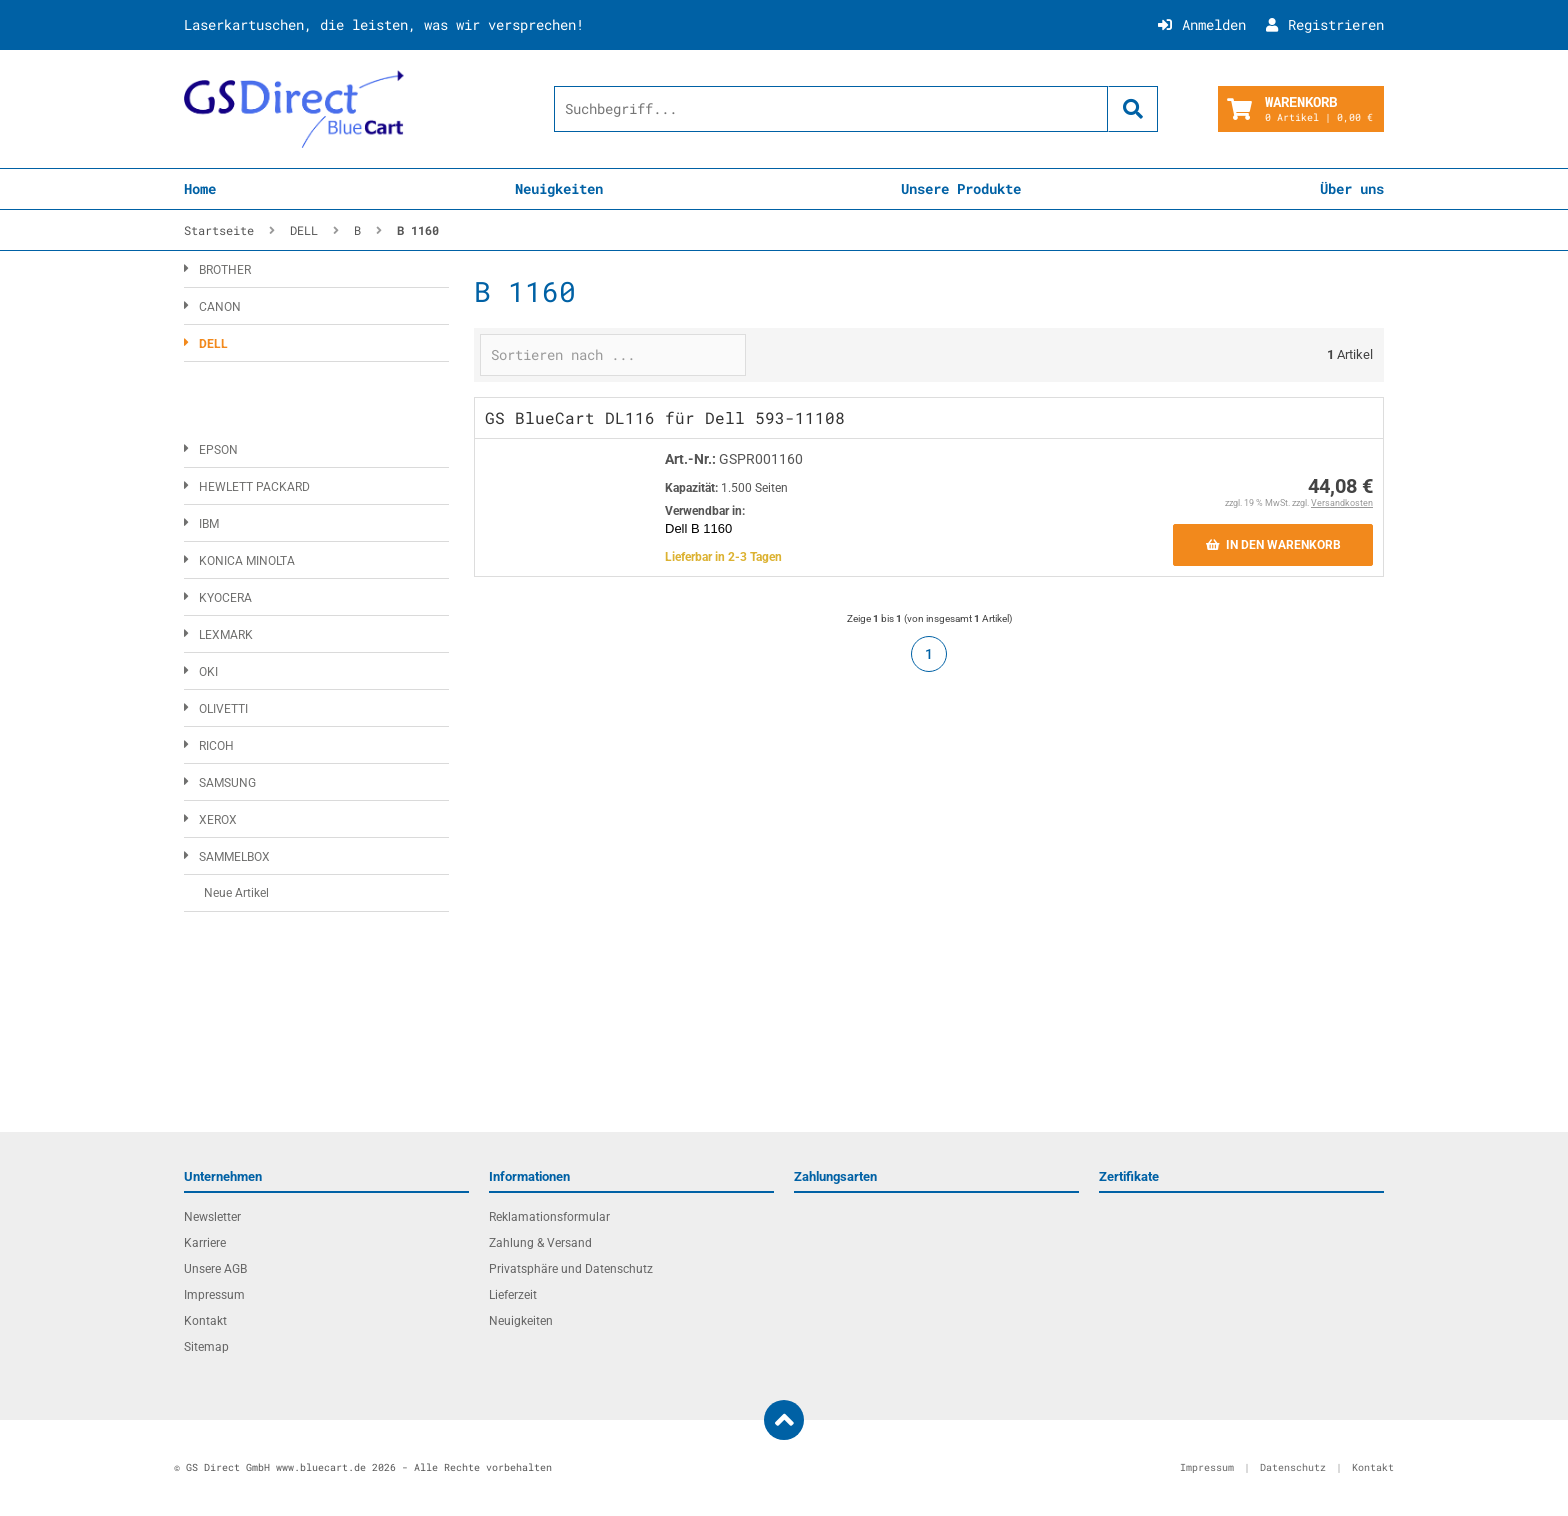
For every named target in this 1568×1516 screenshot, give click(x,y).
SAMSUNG (227, 783)
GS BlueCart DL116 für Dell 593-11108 (665, 417)
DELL (213, 344)
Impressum (214, 1295)
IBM (209, 524)
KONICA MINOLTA (247, 561)
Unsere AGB (215, 1269)
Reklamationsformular (549, 1217)
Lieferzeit (513, 1295)
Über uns (1352, 188)
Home (200, 188)
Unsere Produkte (961, 188)
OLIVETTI (223, 709)
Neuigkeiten (559, 188)
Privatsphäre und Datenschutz (571, 1269)
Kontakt (205, 1321)
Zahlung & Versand (540, 1243)
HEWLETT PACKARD (254, 487)
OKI (208, 672)
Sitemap (206, 1347)
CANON (220, 307)
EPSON (218, 450)
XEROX (218, 820)
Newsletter (212, 1217)
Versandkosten (1342, 503)
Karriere (205, 1243)
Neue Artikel (236, 893)
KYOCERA (225, 598)
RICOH (216, 746)
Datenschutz (1293, 1467)
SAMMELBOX (234, 857)
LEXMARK (226, 635)
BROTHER (225, 270)
